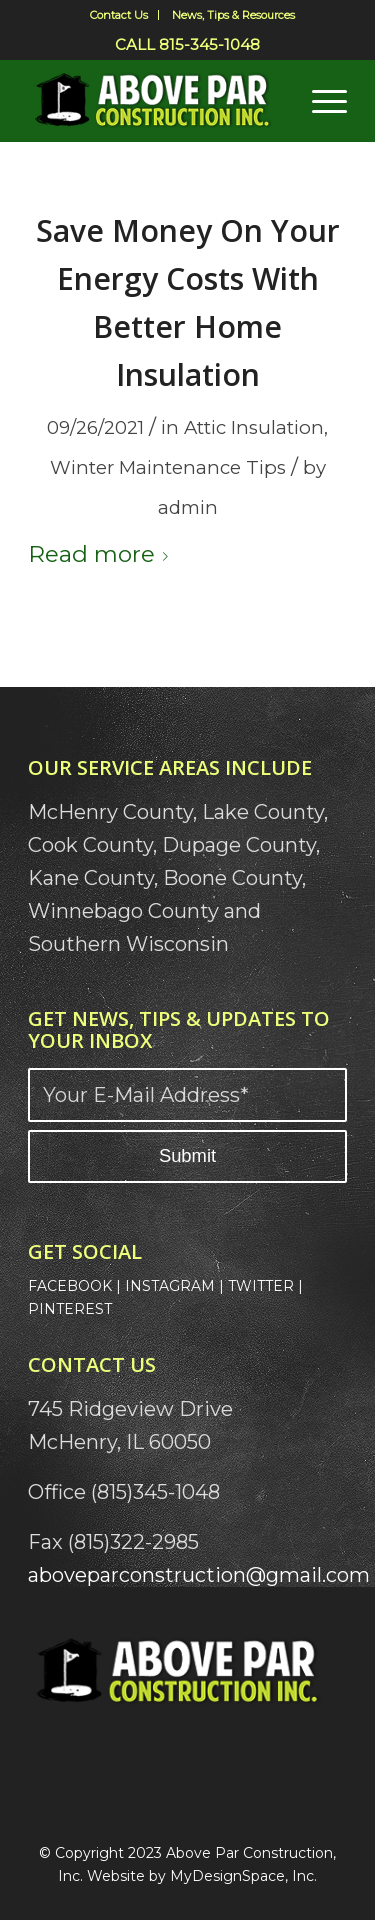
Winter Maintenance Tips (168, 467)
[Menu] (319, 101)
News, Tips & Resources (233, 15)
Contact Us (119, 15)
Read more (102, 554)
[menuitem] (119, 15)
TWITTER (261, 1286)
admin (188, 507)
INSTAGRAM (170, 1286)
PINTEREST (70, 1309)
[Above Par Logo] (155, 101)
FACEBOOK (70, 1286)
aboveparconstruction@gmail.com (199, 1575)
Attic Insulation (254, 427)
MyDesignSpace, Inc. (243, 1876)
